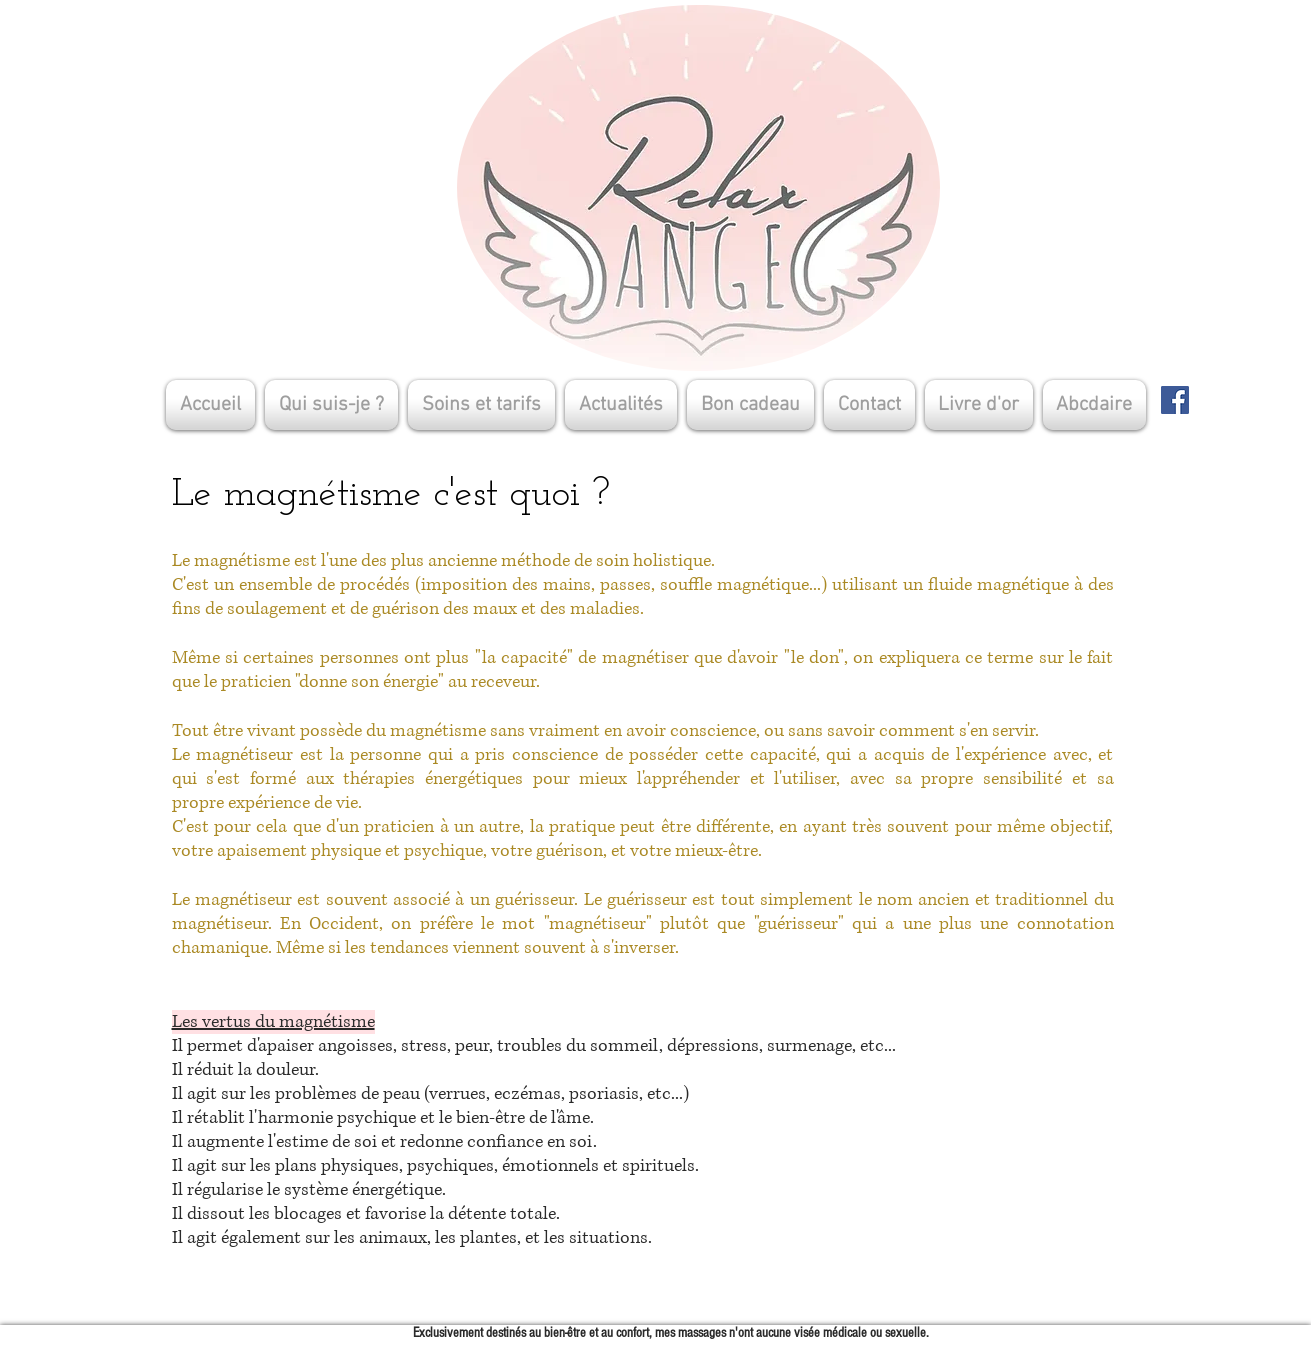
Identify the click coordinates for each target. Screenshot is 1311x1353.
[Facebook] (1175, 400)
